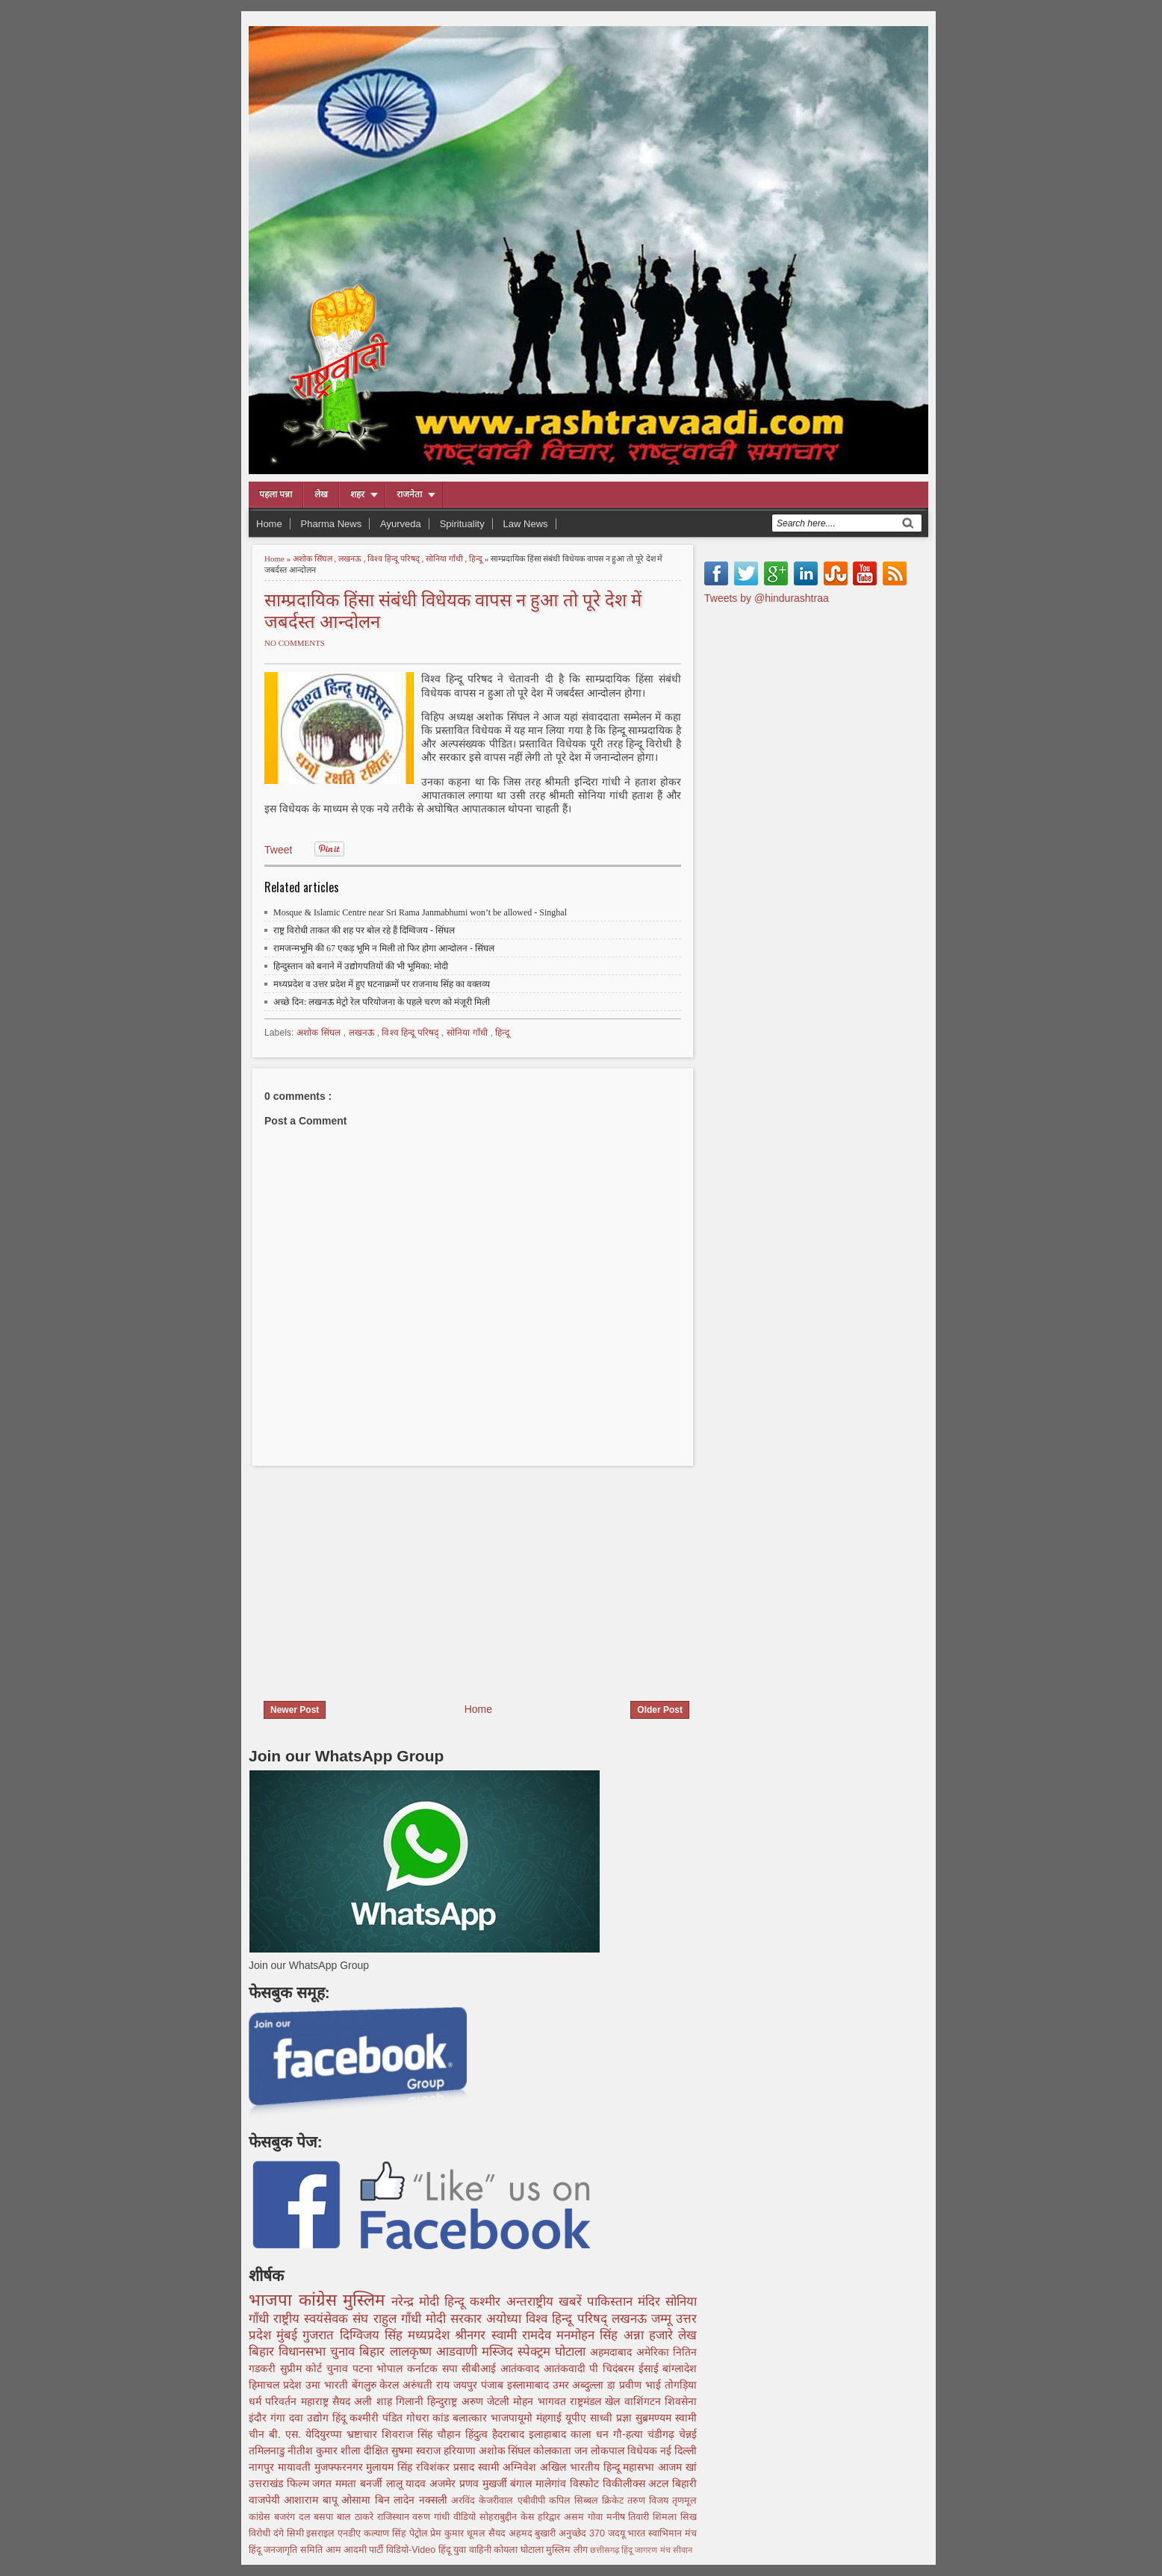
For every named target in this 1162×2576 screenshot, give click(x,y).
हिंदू (340, 2418)
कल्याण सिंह (386, 2533)
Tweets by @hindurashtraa (766, 598)
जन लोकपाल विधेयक (617, 2451)
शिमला (666, 2517)
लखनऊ (351, 558)
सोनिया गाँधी (445, 558)
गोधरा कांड (429, 2418)
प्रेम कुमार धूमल (459, 2533)
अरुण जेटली (488, 2401)
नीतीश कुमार (314, 2451)
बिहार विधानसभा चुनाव (304, 2352)
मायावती (296, 2467)
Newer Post (294, 1710)
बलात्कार (472, 2418)
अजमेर (444, 2483)
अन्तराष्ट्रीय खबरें (546, 2302)
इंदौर (259, 2418)
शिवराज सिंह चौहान (423, 2434)
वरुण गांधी (432, 2517)
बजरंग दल (294, 2517)
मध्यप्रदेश (431, 2335)
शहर (357, 494)
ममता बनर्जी (360, 2483)
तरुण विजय (649, 2500)
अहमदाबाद (613, 2352)
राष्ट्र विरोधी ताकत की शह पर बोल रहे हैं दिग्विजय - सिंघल (364, 930)
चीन (259, 2434)
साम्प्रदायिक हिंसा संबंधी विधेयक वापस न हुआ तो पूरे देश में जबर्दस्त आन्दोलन (452, 609)
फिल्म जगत (311, 2483)
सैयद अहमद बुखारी (523, 2533)
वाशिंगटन (644, 2401)
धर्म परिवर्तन (275, 2401)
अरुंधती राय (428, 2385)
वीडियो (466, 2517)
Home (269, 523)
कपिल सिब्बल (575, 2500)
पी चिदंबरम (613, 2368)
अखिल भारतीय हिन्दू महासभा (599, 2467)
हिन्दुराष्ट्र (444, 2401)
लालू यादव (407, 2483)
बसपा (325, 2517)
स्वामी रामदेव (523, 2335)
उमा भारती (328, 2385)
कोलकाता (553, 2451)
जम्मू (663, 2319)
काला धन (592, 2434)
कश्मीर (488, 2302)
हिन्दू (477, 558)
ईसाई (651, 2368)
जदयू (618, 2533)
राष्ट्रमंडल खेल (597, 2401)
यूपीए (577, 2418)
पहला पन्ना (275, 494)
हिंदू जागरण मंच (646, 2549)
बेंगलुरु (366, 2385)
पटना (364, 2368)
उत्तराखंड (268, 2483)
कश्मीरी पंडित (377, 2418)
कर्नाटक (424, 2368)
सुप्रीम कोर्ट (303, 2368)
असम (576, 2517)
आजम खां (677, 2467)
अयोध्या (506, 2319)
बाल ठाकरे (357, 2517)
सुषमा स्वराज (417, 2451)
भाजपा (274, 2300)
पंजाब (494, 2385)
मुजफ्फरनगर (340, 2467)
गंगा (279, 2418)
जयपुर (467, 2385)
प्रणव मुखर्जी (484, 2483)
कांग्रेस (321, 2300)
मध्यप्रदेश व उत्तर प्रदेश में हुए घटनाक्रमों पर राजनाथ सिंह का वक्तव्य (381, 984)
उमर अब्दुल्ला (580, 2385)
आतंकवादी (567, 2368)
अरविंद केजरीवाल (484, 2500)
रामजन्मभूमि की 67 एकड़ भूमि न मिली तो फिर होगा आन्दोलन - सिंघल (383, 948)
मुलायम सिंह (391, 2467)
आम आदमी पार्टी (356, 2550)
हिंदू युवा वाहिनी (466, 2550)
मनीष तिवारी (629, 2517)
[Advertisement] (374, 1574)
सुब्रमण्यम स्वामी (666, 2418)
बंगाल (522, 2483)
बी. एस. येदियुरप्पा (308, 2434)
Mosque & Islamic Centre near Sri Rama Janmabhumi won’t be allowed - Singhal (420, 912)
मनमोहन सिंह (589, 2335)
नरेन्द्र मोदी (417, 2302)
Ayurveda (400, 523)
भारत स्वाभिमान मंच (662, 2533)
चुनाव (339, 2368)
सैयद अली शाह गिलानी (379, 2401)
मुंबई (289, 2335)
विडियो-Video (412, 2550)
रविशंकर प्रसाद (447, 2467)
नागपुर (263, 2467)
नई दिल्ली (678, 2451)
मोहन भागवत (541, 2401)
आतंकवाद (522, 2368)
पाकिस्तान (612, 2302)
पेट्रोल (420, 2533)
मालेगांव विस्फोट (568, 2483)
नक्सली (435, 2500)
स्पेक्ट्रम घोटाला (554, 2352)
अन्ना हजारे (651, 2335)
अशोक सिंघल (314, 558)
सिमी (297, 2533)
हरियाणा (461, 2451)
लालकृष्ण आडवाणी (436, 2352)
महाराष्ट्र (316, 2401)
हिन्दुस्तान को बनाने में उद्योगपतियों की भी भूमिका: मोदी (360, 966)
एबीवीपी (533, 2500)
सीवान (682, 2549)
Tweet (278, 850)
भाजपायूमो (513, 2418)
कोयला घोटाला (520, 2550)
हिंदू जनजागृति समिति (287, 2550)
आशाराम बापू (312, 2500)
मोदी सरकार (456, 2319)
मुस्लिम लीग (568, 2550)
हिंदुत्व (478, 2434)
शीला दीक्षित (366, 2451)
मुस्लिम (367, 2300)
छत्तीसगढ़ (605, 2549)
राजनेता (409, 494)
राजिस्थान (395, 2517)
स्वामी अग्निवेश (509, 2467)
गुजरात (320, 2335)
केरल (391, 2385)
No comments (294, 642)
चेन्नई (688, 2434)
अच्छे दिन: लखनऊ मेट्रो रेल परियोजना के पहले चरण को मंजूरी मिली (381, 1002)
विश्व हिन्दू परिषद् (394, 558)
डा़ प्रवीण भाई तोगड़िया (652, 2385)
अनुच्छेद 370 (583, 2533)
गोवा (597, 2517)
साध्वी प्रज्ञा (613, 2418)
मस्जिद (500, 2352)
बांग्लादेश (679, 2368)
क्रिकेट (614, 2500)
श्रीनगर (473, 2335)
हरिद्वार (551, 2517)
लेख (321, 494)
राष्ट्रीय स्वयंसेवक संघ (323, 2319)
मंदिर (651, 2302)
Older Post (660, 1710)
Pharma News (331, 523)
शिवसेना (681, 2401)
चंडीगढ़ (663, 2434)
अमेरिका (654, 2352)
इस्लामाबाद (530, 2385)
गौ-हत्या (630, 2434)
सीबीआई (481, 2368)
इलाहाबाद (550, 2434)
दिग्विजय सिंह (374, 2335)
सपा (452, 2368)
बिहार (374, 2352)
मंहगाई (550, 2418)
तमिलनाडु (268, 2451)
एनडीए (351, 2533)
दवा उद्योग (310, 2418)
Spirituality (462, 523)
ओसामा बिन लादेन (379, 2500)
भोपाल (391, 2368)
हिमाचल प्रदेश (277, 2385)
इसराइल (322, 2533)
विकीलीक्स (626, 2483)
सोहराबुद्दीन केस (508, 2517)
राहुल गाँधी (399, 2319)
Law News (525, 523)
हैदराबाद (510, 2434)
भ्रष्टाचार (364, 2434)
